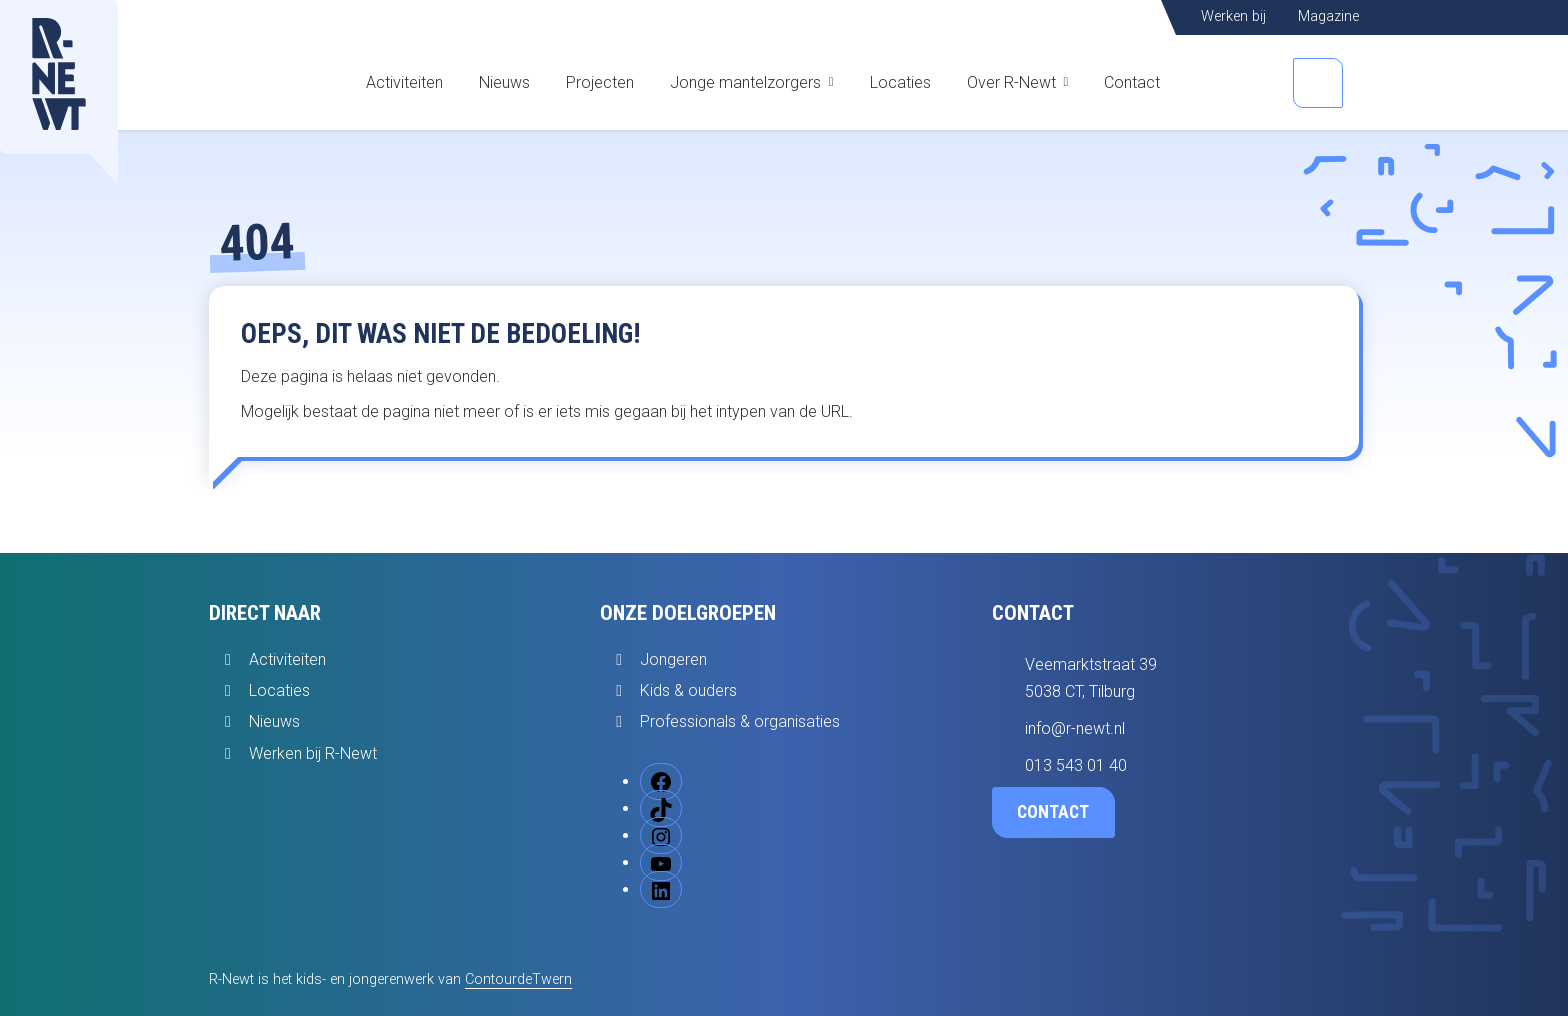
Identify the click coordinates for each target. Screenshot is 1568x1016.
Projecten (600, 82)
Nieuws (504, 82)
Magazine (1328, 16)
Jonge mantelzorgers (745, 82)
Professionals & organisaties (740, 721)
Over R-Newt (1011, 82)
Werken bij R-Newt (313, 753)
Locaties (900, 82)
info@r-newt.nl (1075, 728)
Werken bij (1233, 16)
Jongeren (673, 659)
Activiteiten (404, 82)
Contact (1132, 82)
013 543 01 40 (1076, 765)
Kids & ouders (688, 690)
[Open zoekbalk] (1318, 83)
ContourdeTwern (518, 979)
